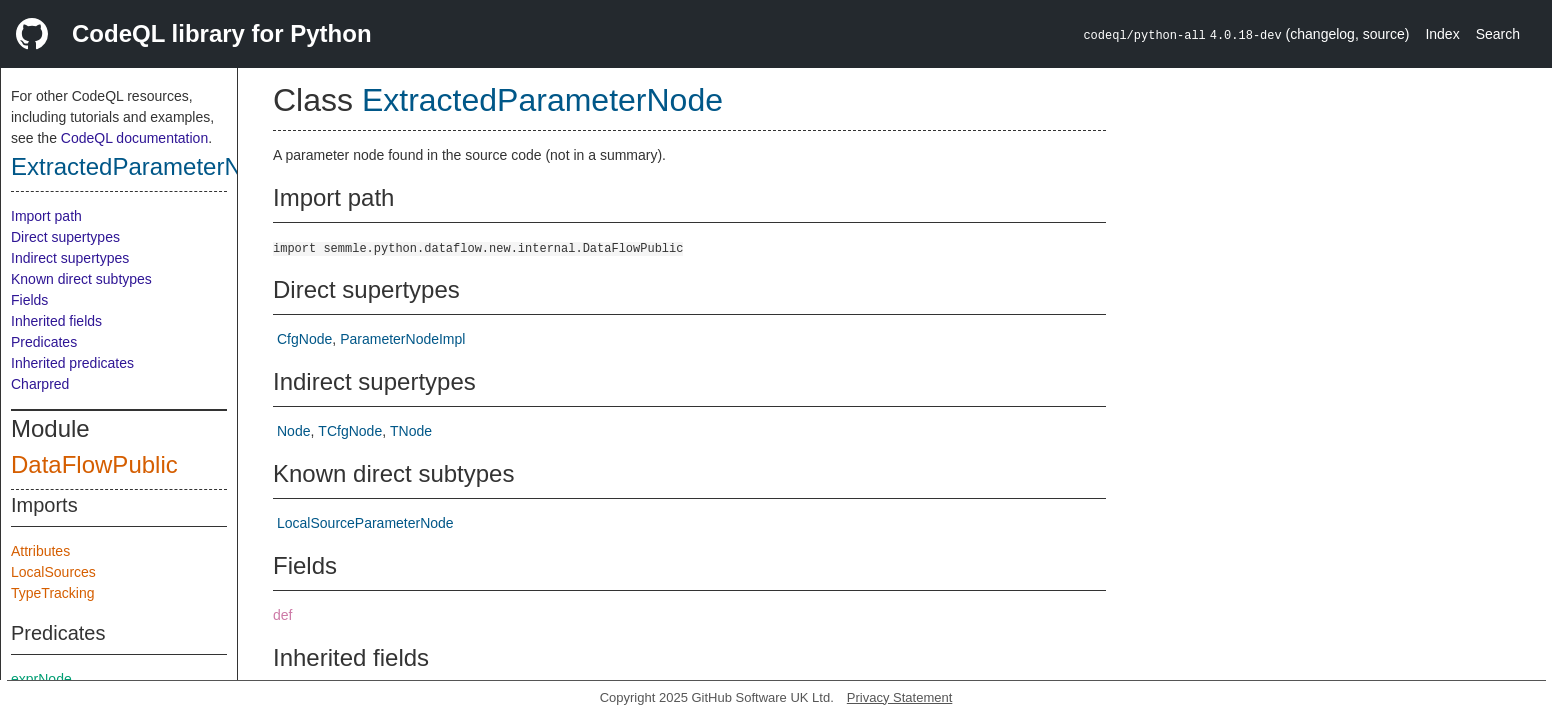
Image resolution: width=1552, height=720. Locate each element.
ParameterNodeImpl (402, 339)
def (282, 615)
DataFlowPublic (94, 464)
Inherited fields (56, 321)
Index (1442, 34)
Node (293, 431)
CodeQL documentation (134, 138)
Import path (46, 216)
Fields (29, 300)
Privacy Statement (900, 697)
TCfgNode (350, 431)
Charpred (40, 384)
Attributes (40, 551)
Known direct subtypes (81, 279)
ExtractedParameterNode (146, 166)
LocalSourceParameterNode (365, 523)
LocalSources (53, 572)
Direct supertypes (65, 237)
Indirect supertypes (70, 258)
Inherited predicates (72, 363)
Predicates (44, 342)
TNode (411, 431)
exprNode (41, 679)
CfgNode (304, 339)
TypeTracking (53, 593)
